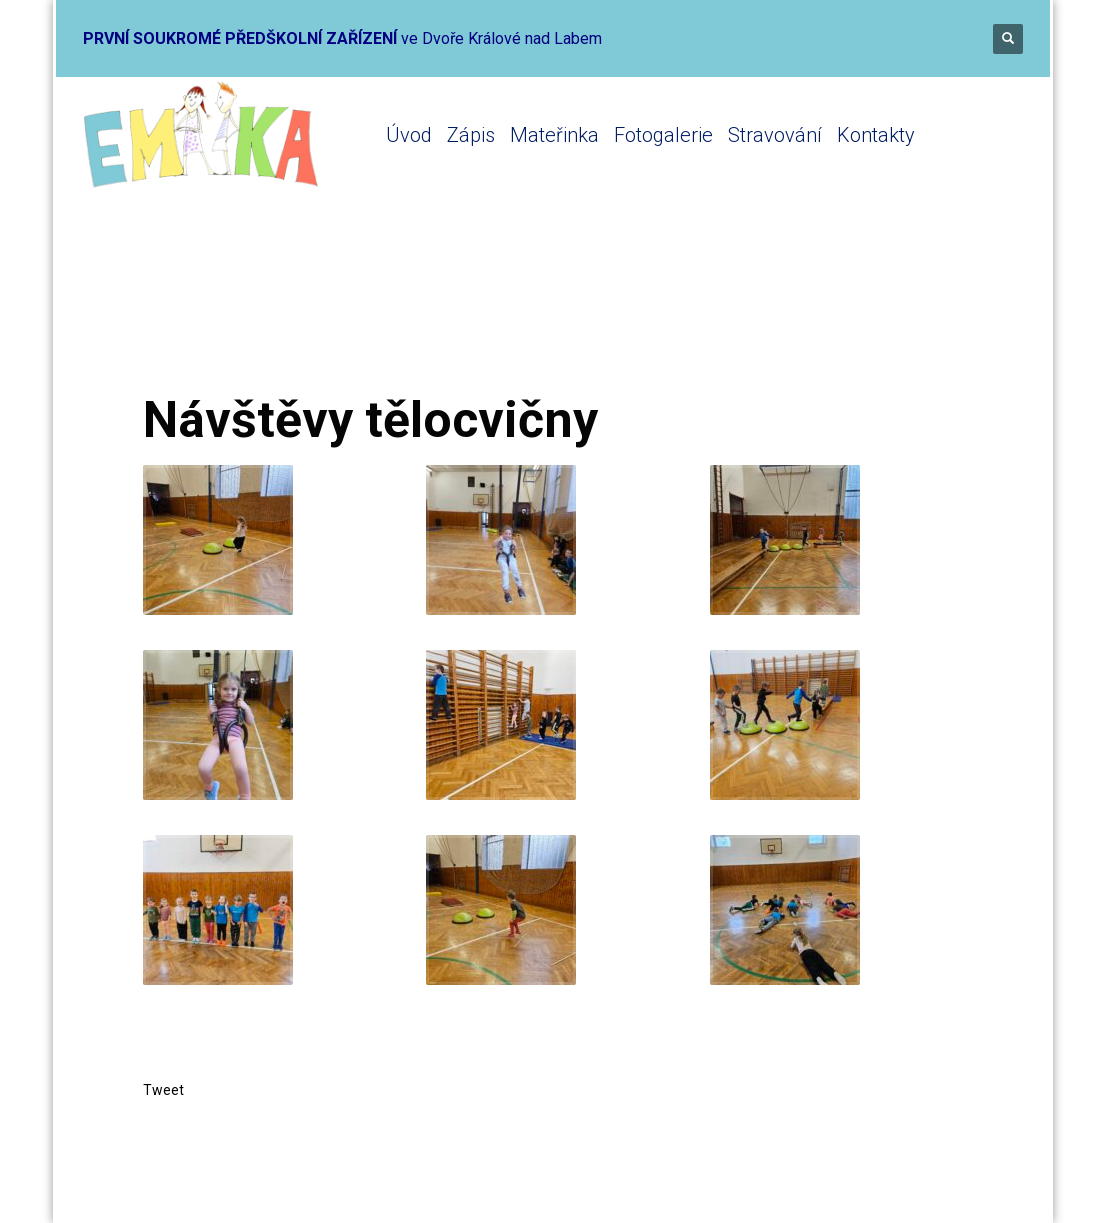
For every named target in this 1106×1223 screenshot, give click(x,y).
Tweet (163, 1090)
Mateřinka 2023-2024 (423, 312)
